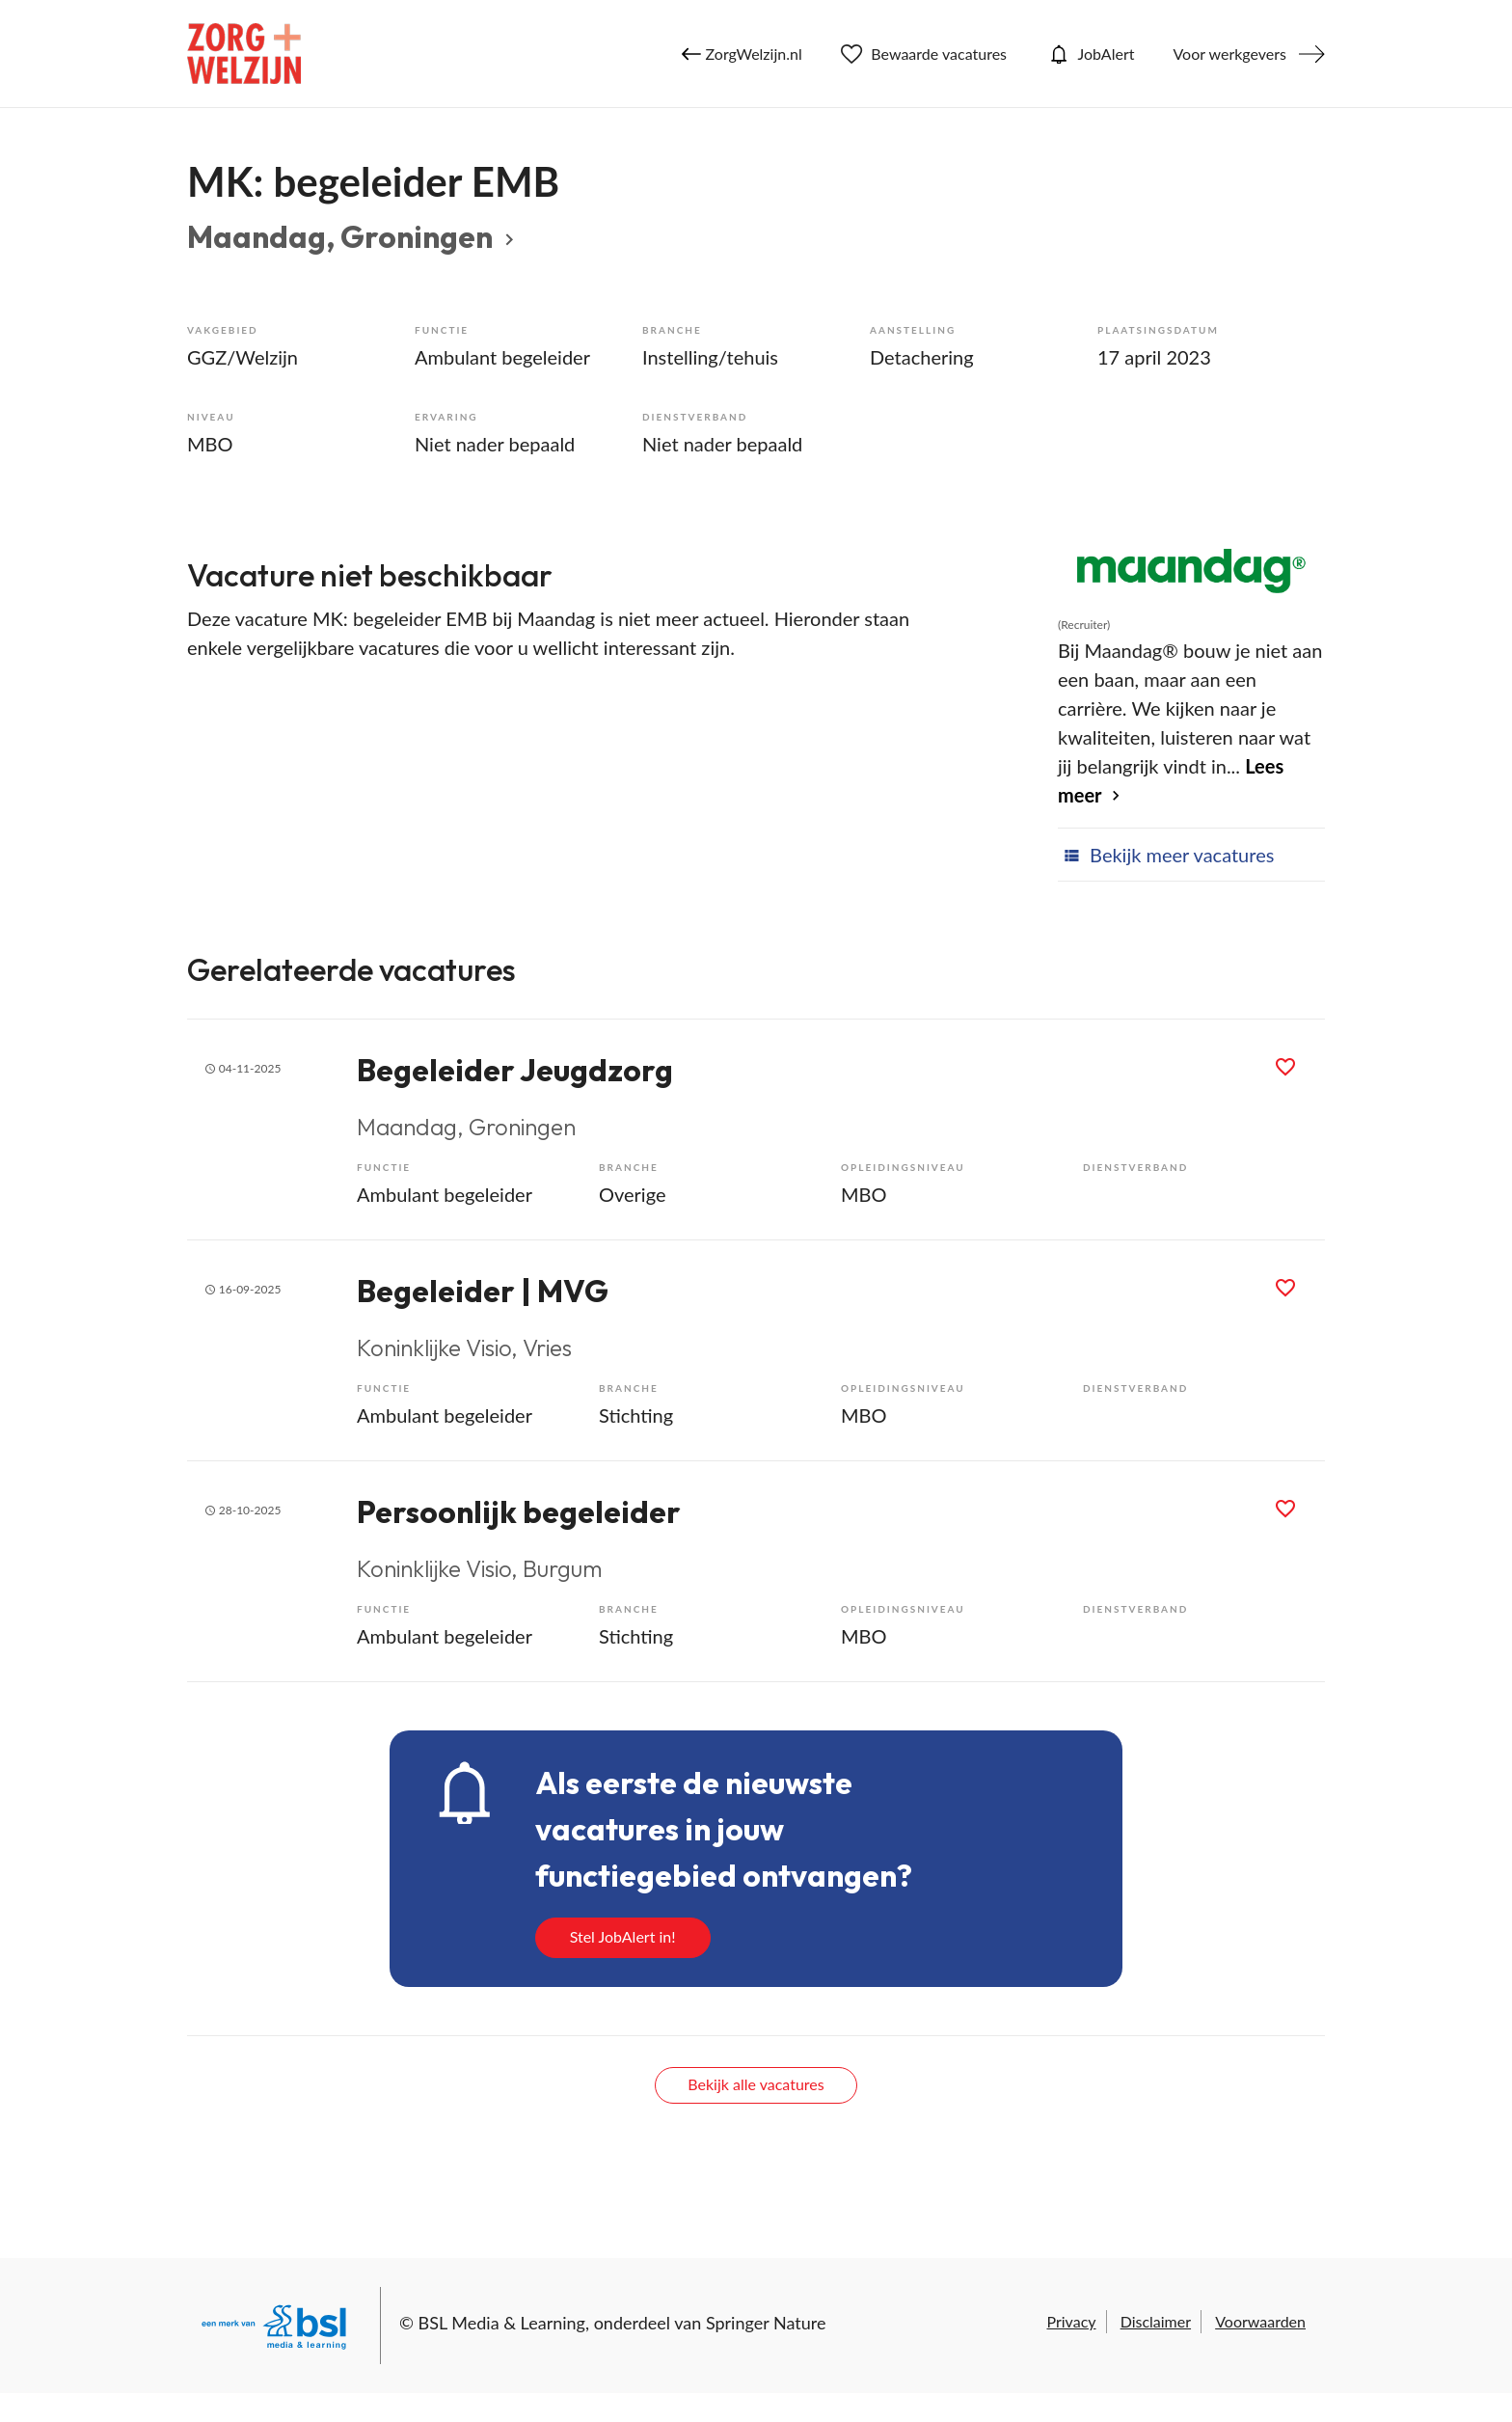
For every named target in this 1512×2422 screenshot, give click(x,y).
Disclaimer (1155, 2321)
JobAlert (1089, 54)
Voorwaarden (1260, 2321)
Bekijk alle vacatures (756, 2084)
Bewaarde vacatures (924, 54)
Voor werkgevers (1229, 53)
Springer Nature (766, 2322)
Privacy (1070, 2321)
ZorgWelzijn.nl (742, 54)
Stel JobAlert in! (623, 1936)
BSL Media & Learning (501, 2322)
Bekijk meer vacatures (1166, 854)
